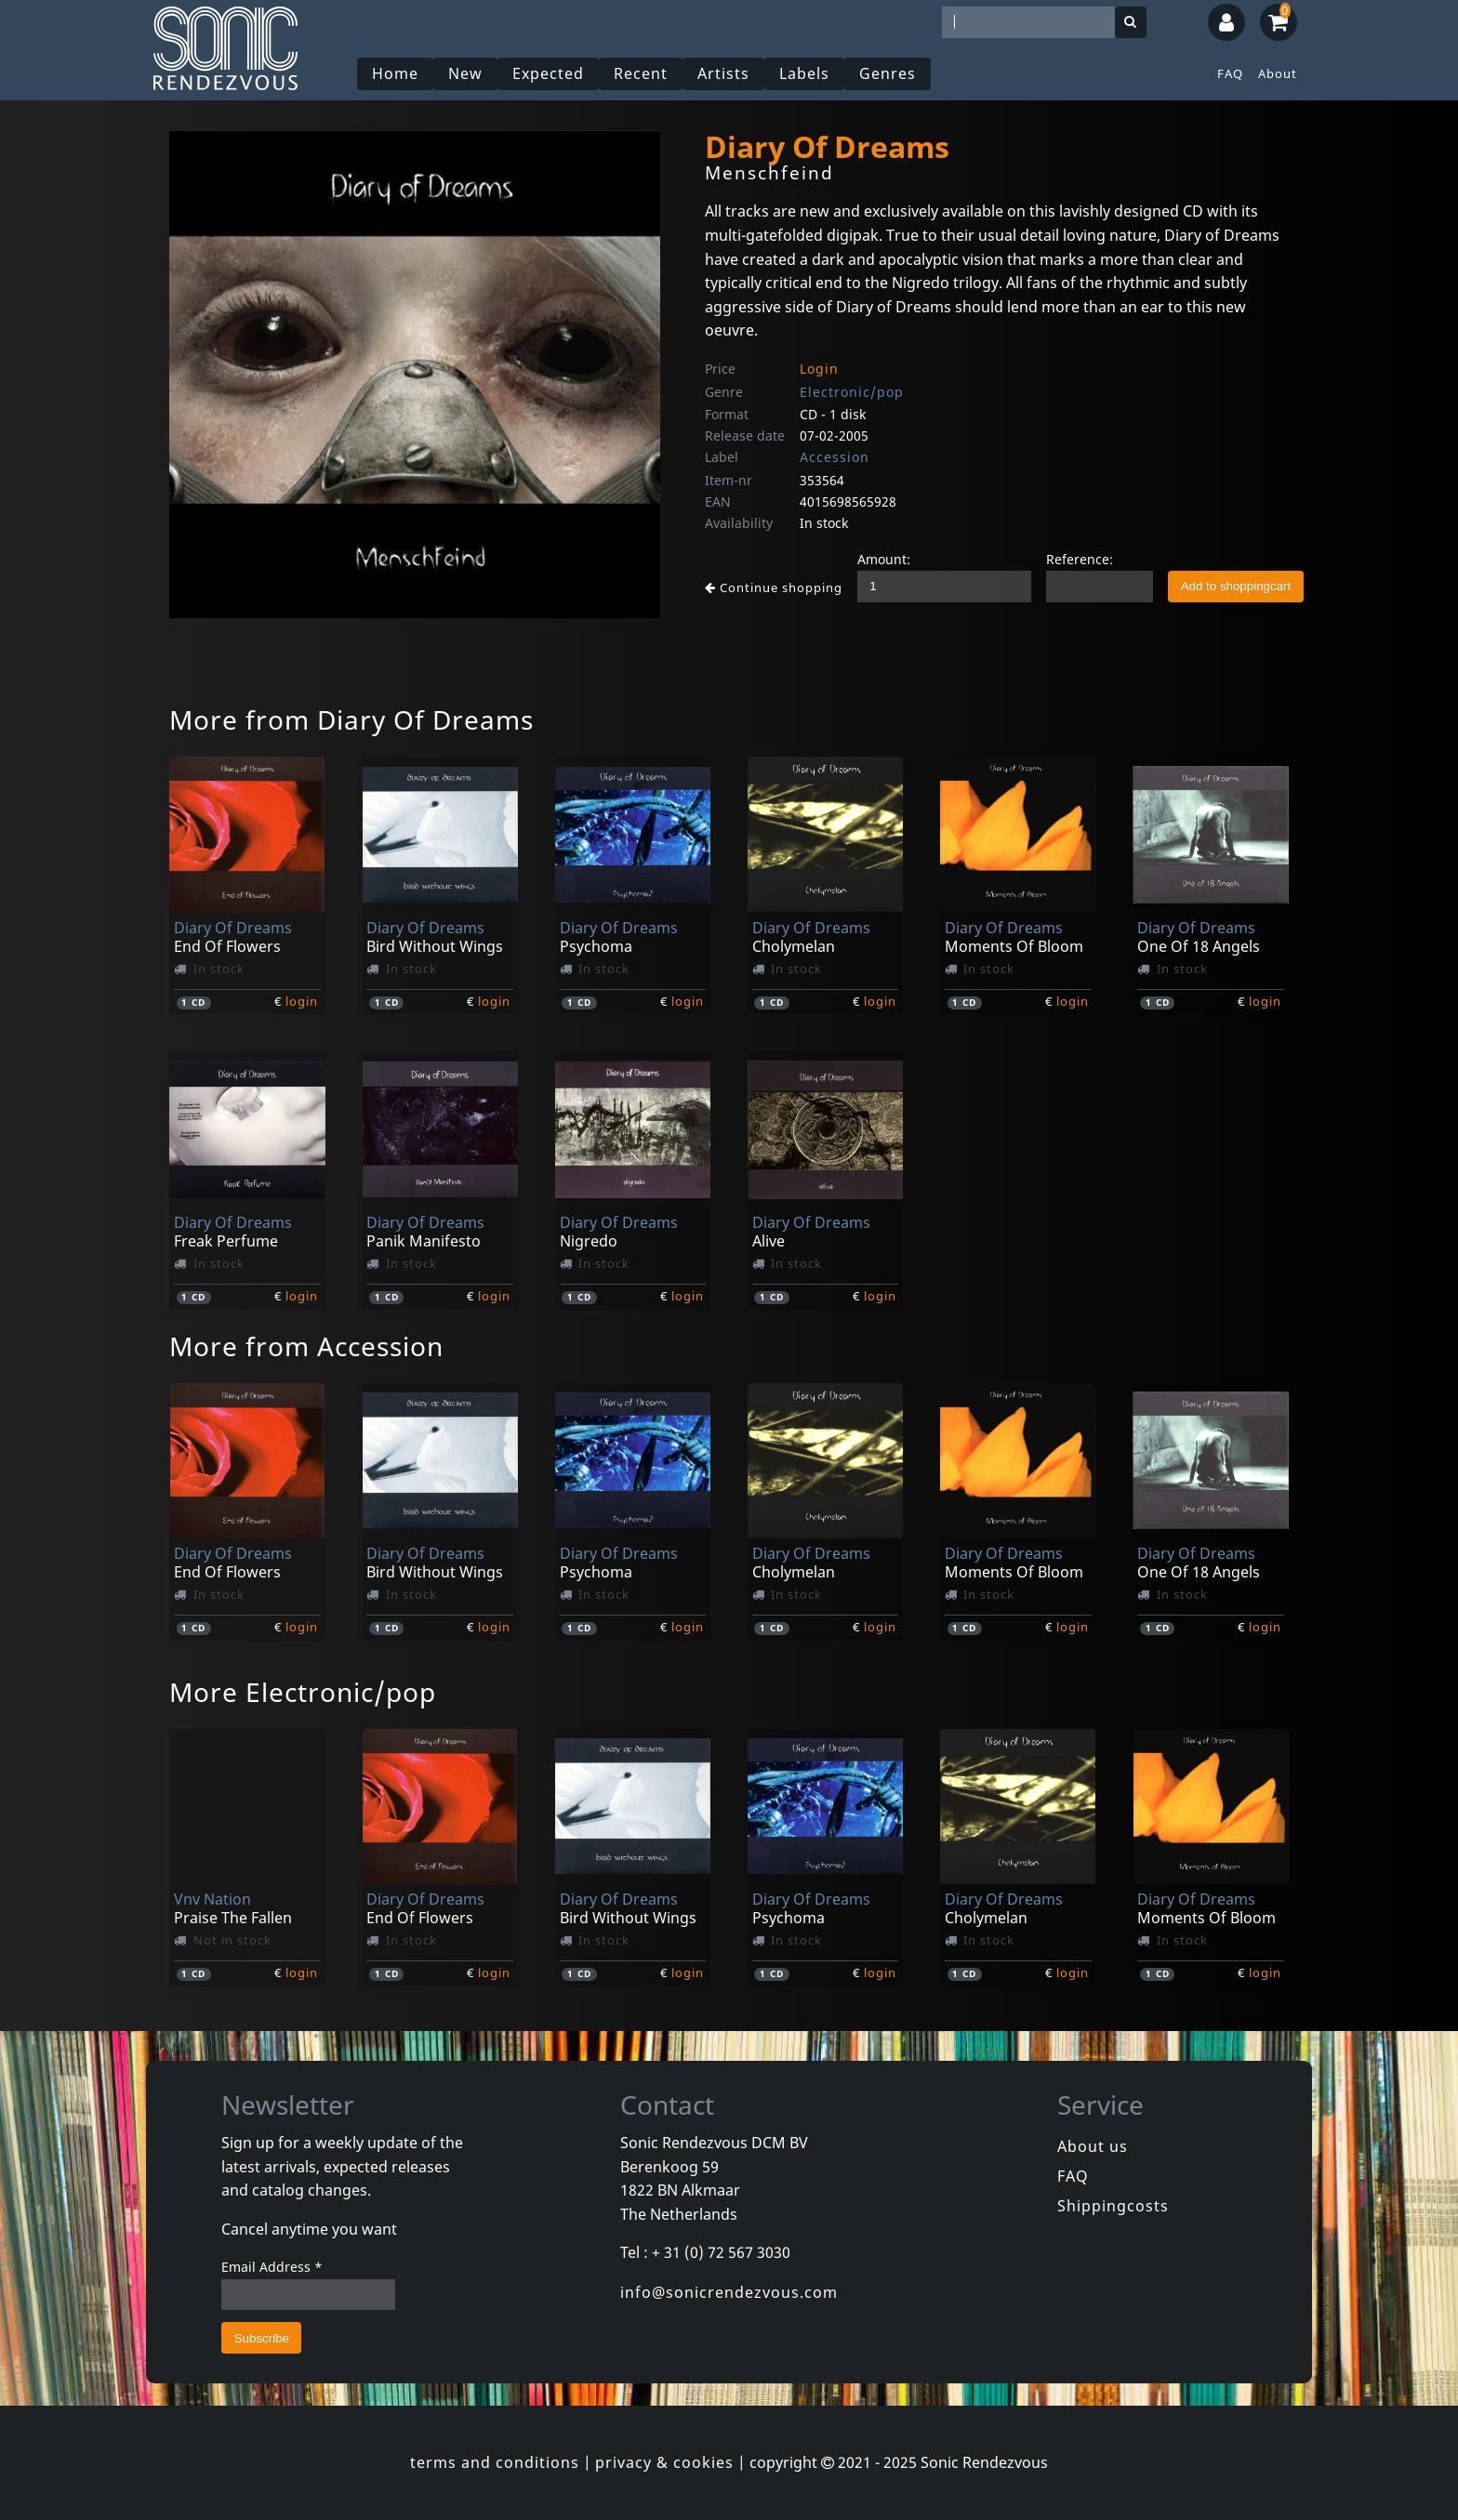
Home (396, 73)
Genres (888, 73)
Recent (642, 73)
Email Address (272, 2267)
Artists (724, 73)
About (1277, 73)
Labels (805, 73)
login (301, 1001)
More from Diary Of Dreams (351, 719)
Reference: (1079, 559)
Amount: (883, 559)
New (466, 73)
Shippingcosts (1113, 2206)
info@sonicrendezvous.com (729, 2292)
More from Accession (306, 1346)
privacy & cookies (664, 2462)
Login (819, 368)
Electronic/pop (852, 392)
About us (1092, 2146)
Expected (549, 73)
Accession (834, 457)
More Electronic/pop (302, 1691)
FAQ (1230, 73)
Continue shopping (773, 587)
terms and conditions (494, 2462)
